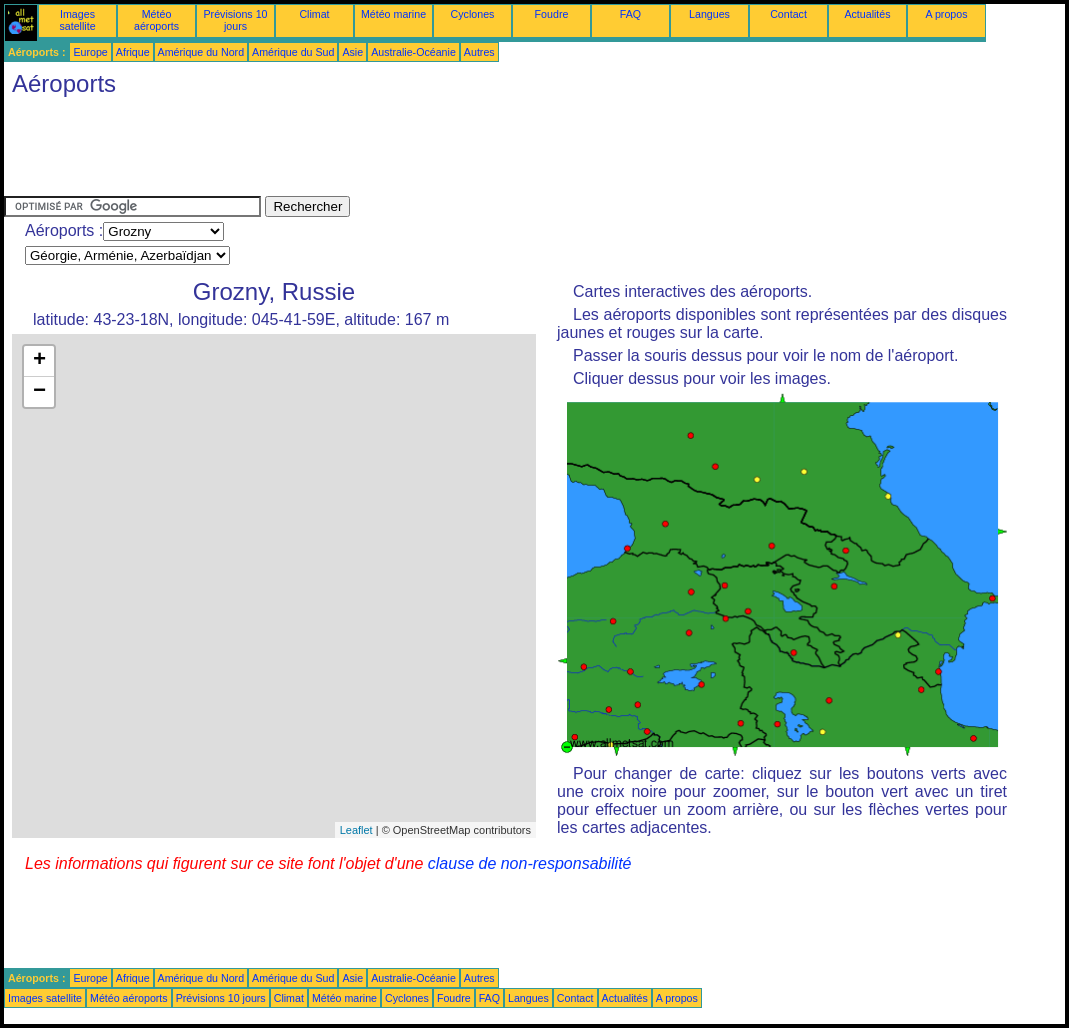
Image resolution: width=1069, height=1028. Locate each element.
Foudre (552, 14)
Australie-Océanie (413, 52)
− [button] (39, 392)
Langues (709, 14)
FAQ (630, 14)
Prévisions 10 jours (236, 20)
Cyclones (473, 14)
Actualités (867, 14)
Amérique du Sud (293, 52)
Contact (788, 14)
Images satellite (77, 20)
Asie (352, 52)
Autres (479, 52)
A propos (946, 14)
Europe (90, 52)
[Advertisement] (368, 151)
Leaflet (356, 830)
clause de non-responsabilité (530, 863)
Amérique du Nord (201, 52)
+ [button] (39, 361)
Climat (314, 14)
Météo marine (393, 14)
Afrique (133, 52)
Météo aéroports (156, 20)
